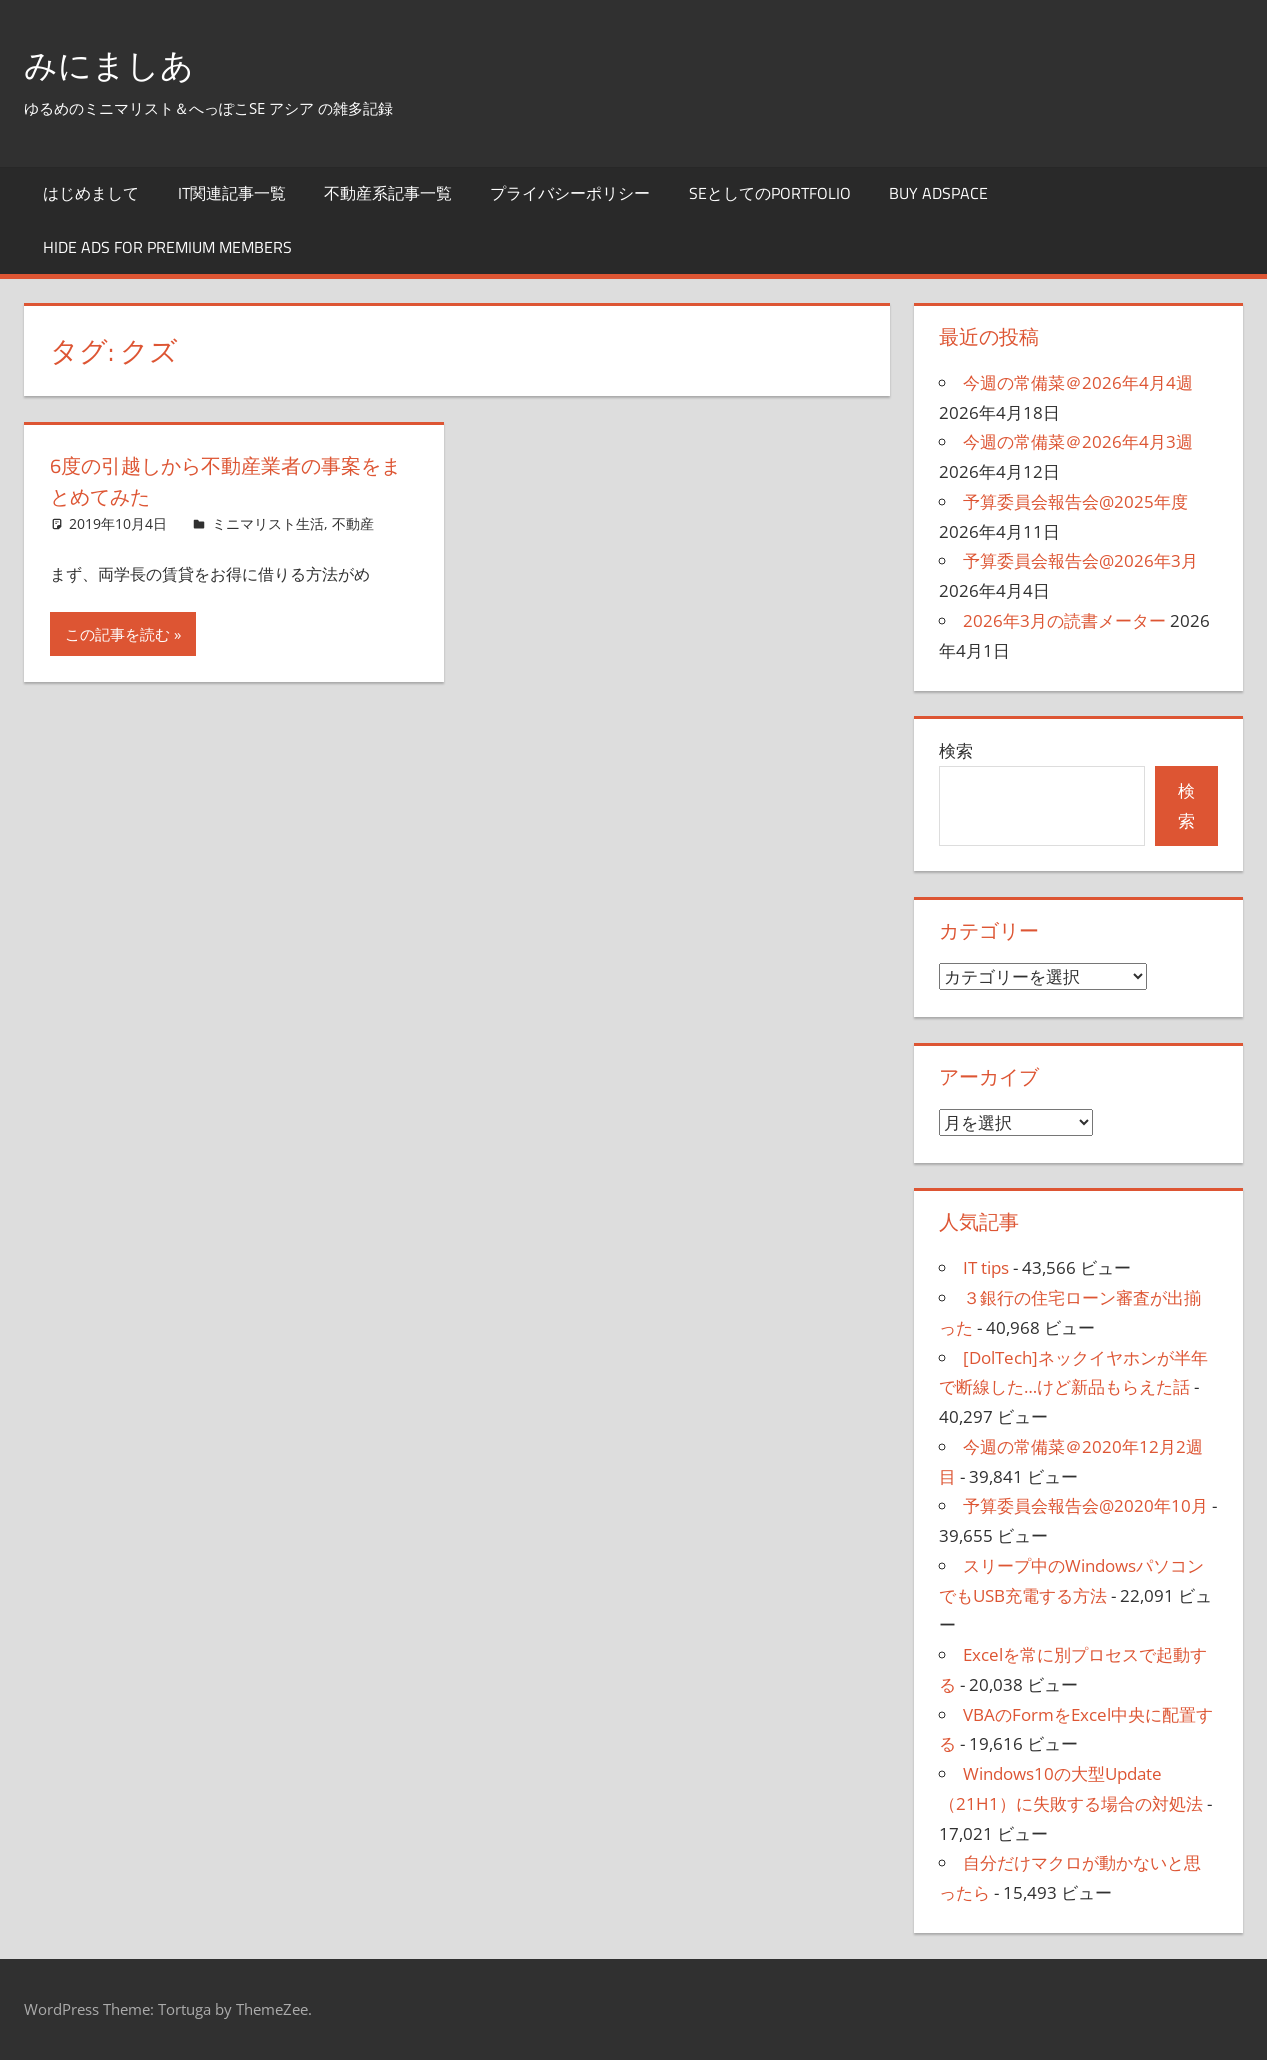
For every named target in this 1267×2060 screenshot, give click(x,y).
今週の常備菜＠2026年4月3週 (1078, 441)
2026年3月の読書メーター (1064, 620)
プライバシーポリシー (570, 193)
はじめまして (91, 193)
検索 (956, 750)
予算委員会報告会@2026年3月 (1080, 560)
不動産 (353, 523)
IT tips (986, 1267)
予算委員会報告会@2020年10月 (1085, 1505)
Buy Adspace (938, 193)
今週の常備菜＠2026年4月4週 (1078, 382)
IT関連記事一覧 (232, 193)
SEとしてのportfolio (770, 193)
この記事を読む (117, 634)
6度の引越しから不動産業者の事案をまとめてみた (223, 480)
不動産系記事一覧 (388, 193)
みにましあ (116, 63)
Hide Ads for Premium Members (167, 247)
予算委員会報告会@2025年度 (1075, 501)
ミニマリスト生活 (268, 523)
